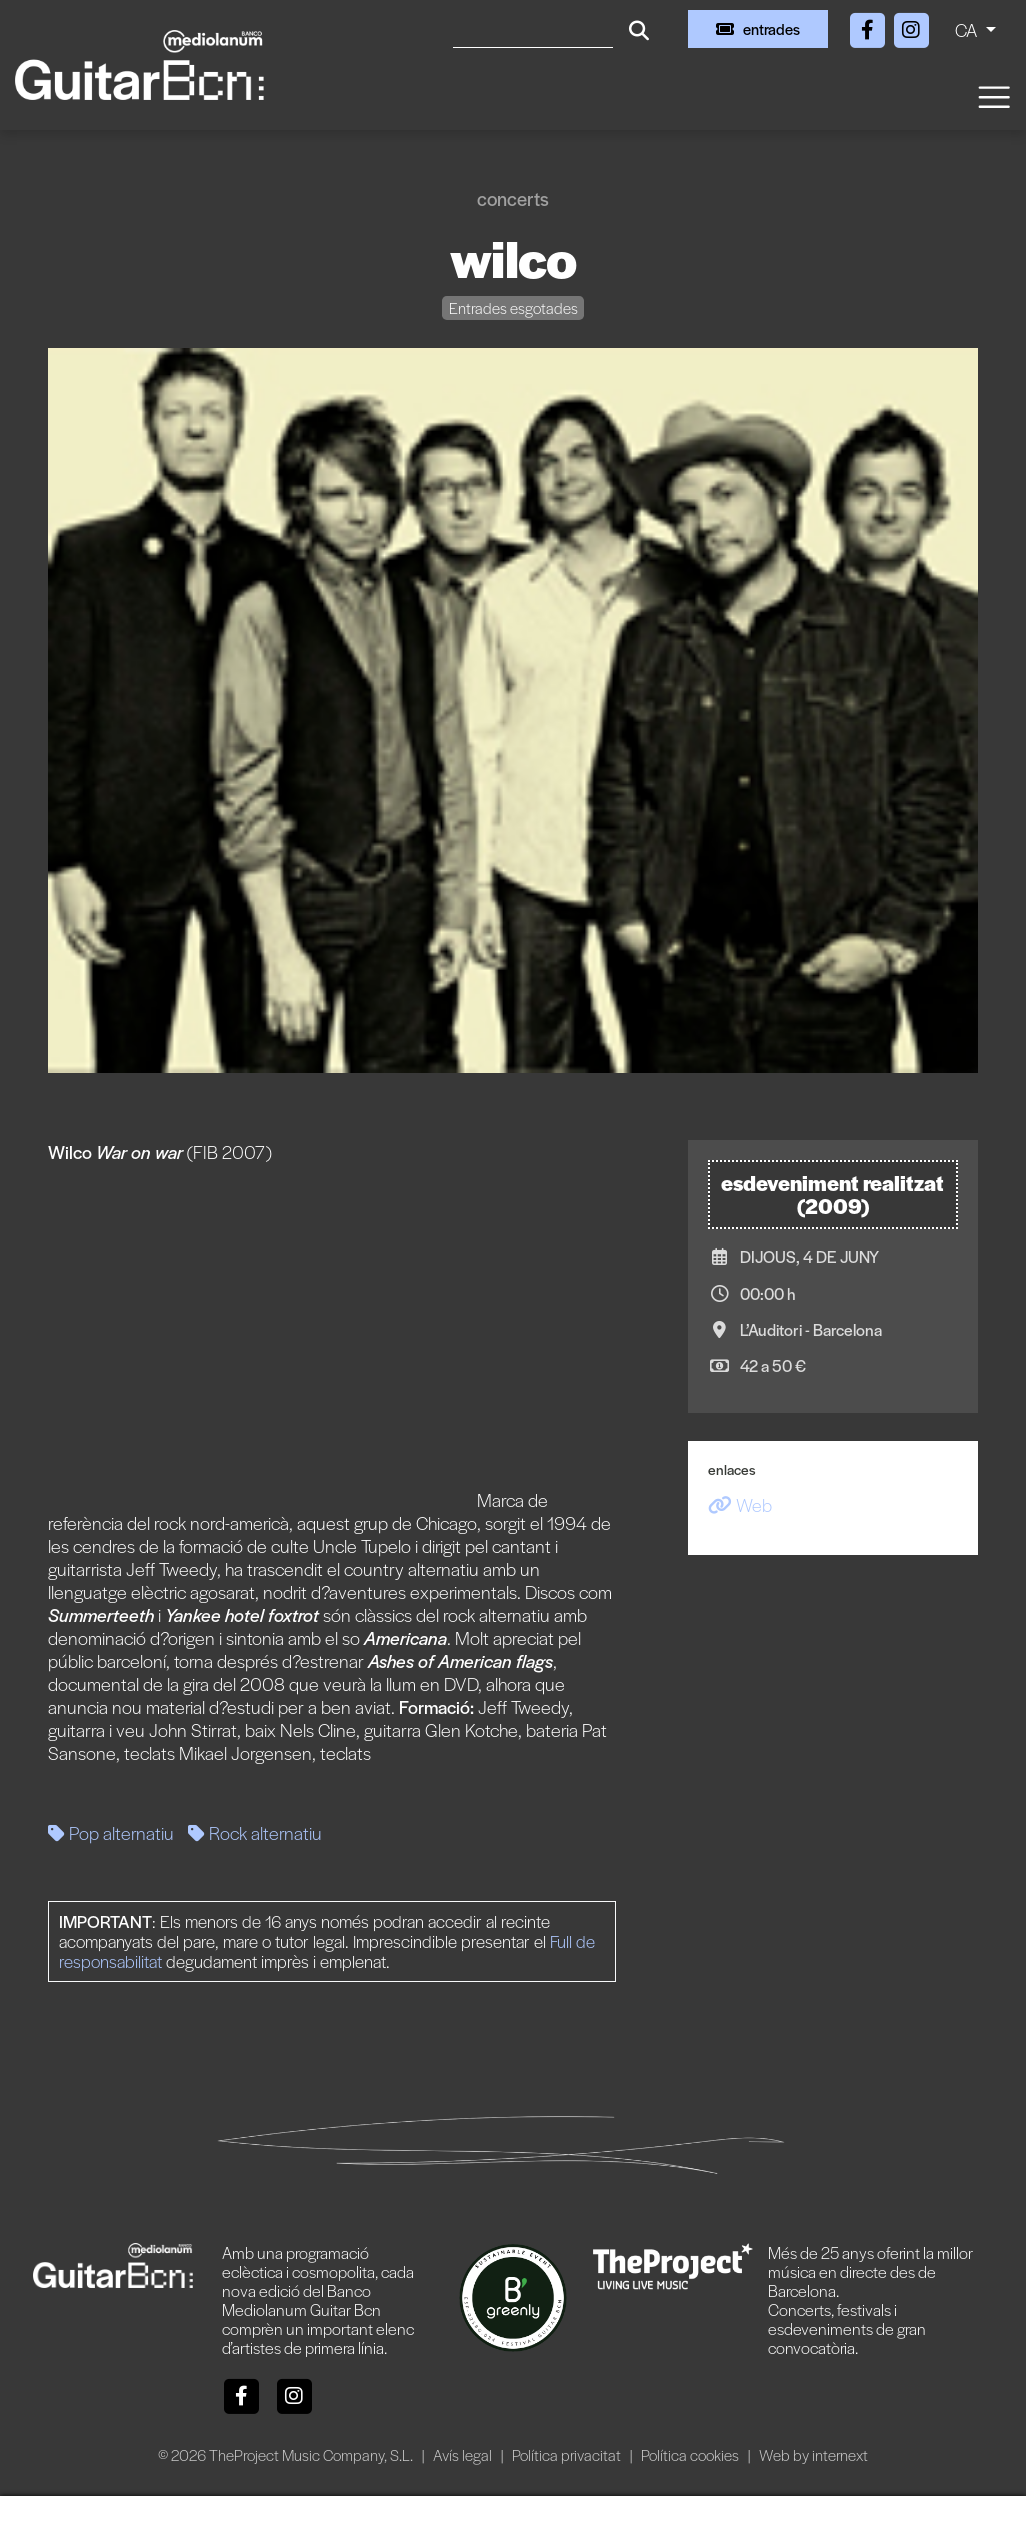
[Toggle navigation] (993, 95)
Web (740, 1504)
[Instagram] (911, 26)
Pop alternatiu (111, 1832)
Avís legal (464, 2454)
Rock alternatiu (255, 1832)
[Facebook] (869, 26)
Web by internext (813, 2454)
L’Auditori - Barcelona (811, 1329)
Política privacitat (568, 2454)
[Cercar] (533, 29)
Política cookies (691, 2454)
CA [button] (968, 29)
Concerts (513, 198)
